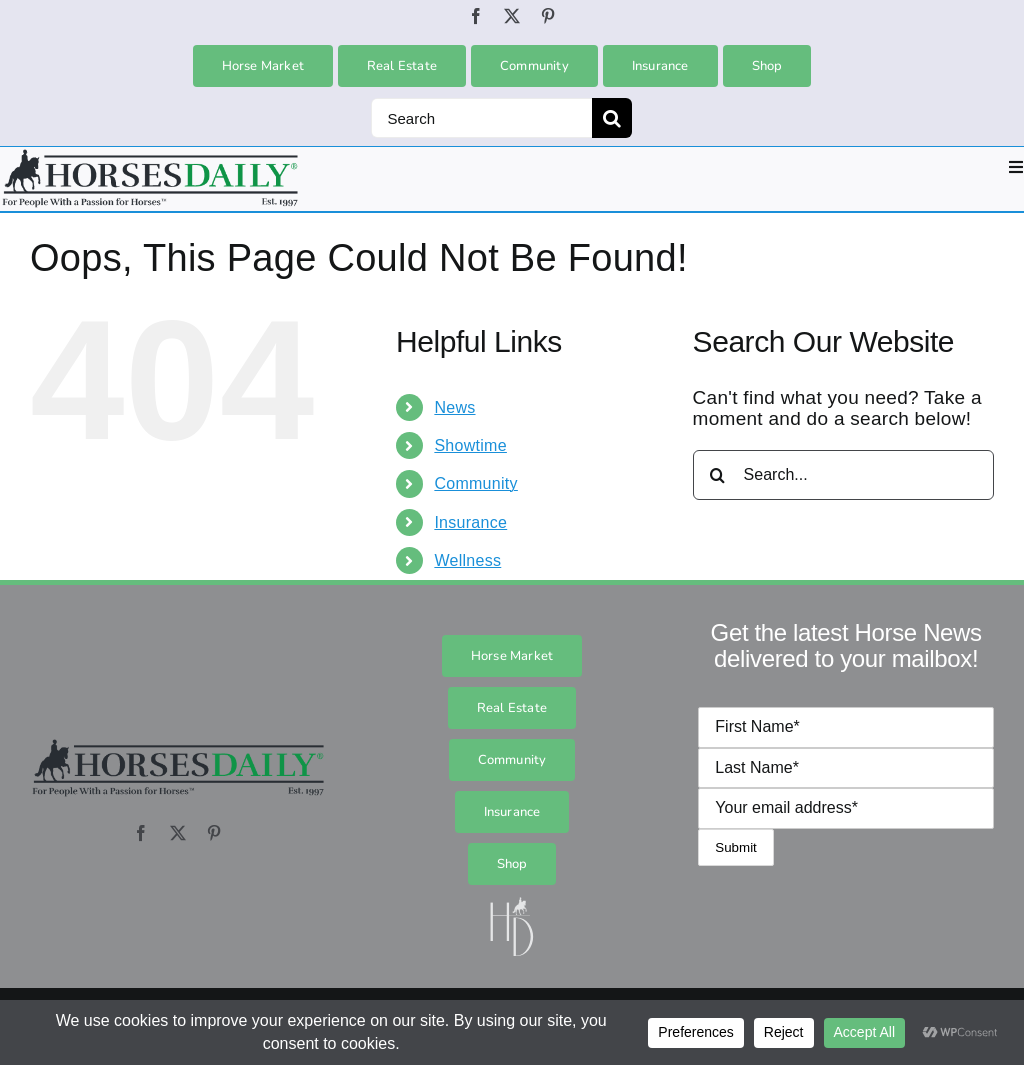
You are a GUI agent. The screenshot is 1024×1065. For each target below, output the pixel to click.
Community (475, 483)
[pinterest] (548, 16)
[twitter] (512, 16)
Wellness (467, 560)
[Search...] (843, 475)
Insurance (470, 522)
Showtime (470, 445)
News (454, 407)
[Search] (481, 118)
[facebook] (476, 16)
